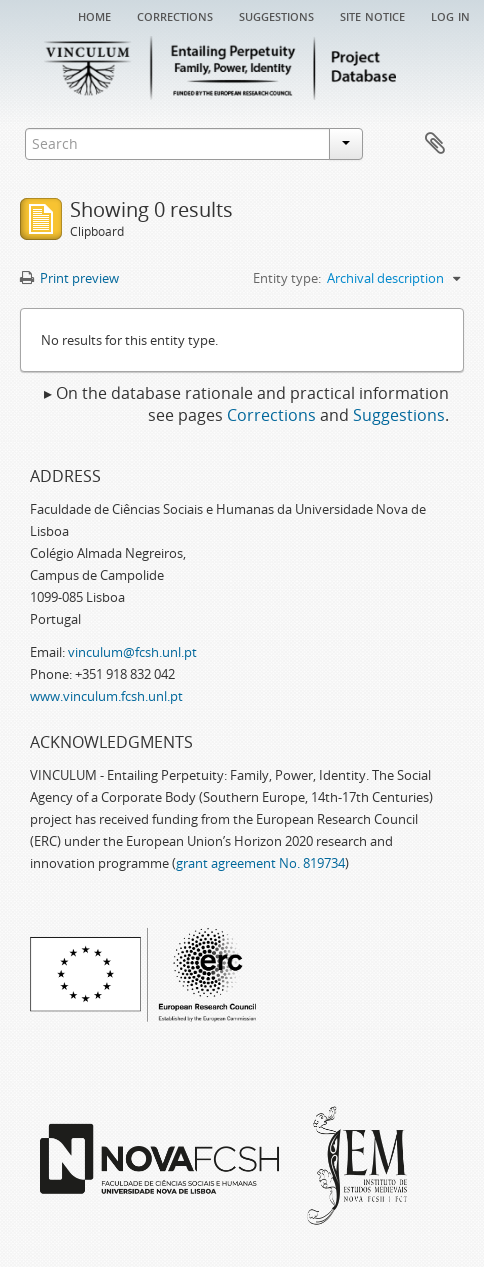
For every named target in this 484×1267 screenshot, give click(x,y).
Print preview (69, 278)
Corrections (175, 15)
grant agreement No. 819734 (260, 863)
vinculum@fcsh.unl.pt (132, 652)
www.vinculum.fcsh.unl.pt (106, 696)
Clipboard (435, 144)
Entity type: (287, 278)
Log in (450, 15)
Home (94, 15)
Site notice (372, 15)
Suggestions (276, 15)
